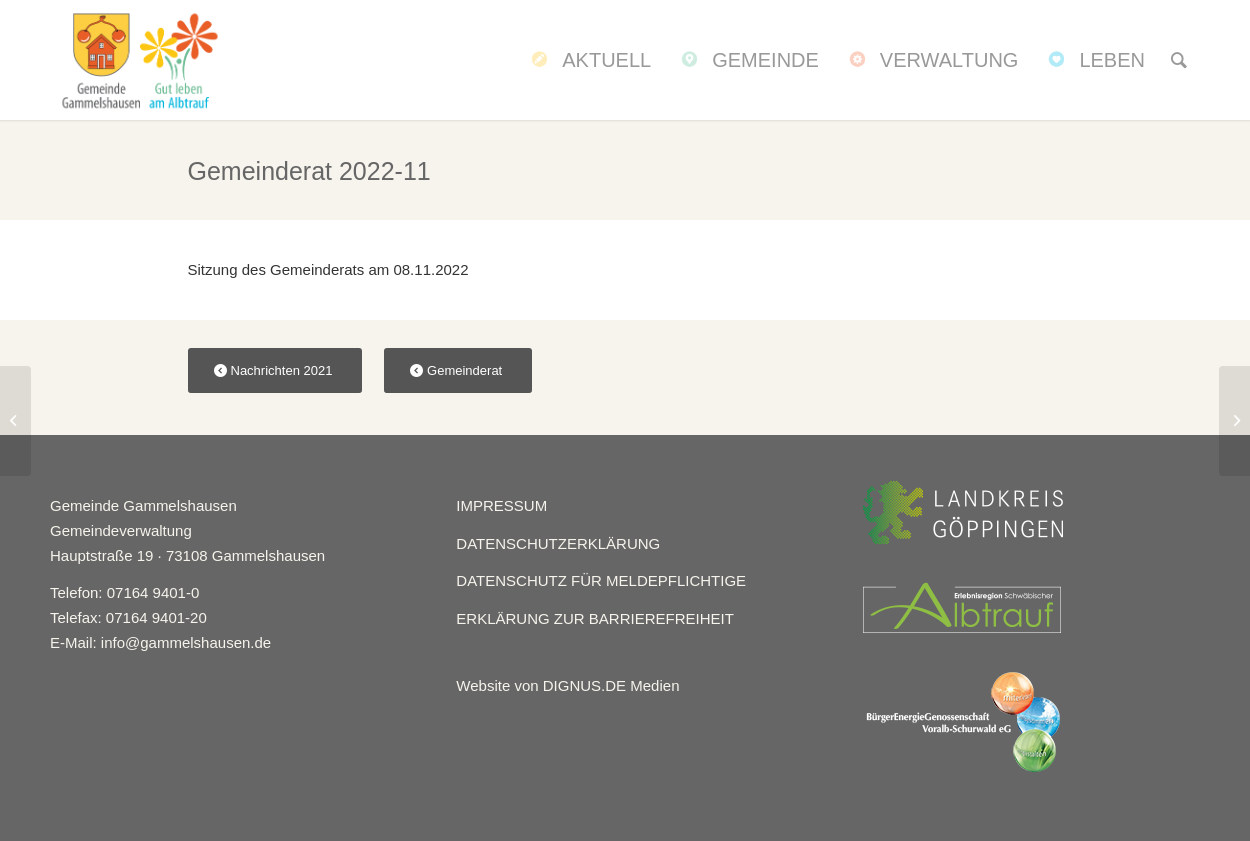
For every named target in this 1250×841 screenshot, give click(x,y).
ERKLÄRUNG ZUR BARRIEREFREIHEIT (595, 618)
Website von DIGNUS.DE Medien (567, 685)
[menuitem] (589, 60)
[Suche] (1179, 60)
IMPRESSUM (501, 505)
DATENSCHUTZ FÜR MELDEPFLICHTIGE (601, 580)
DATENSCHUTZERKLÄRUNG (558, 543)
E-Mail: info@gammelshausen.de (160, 642)
